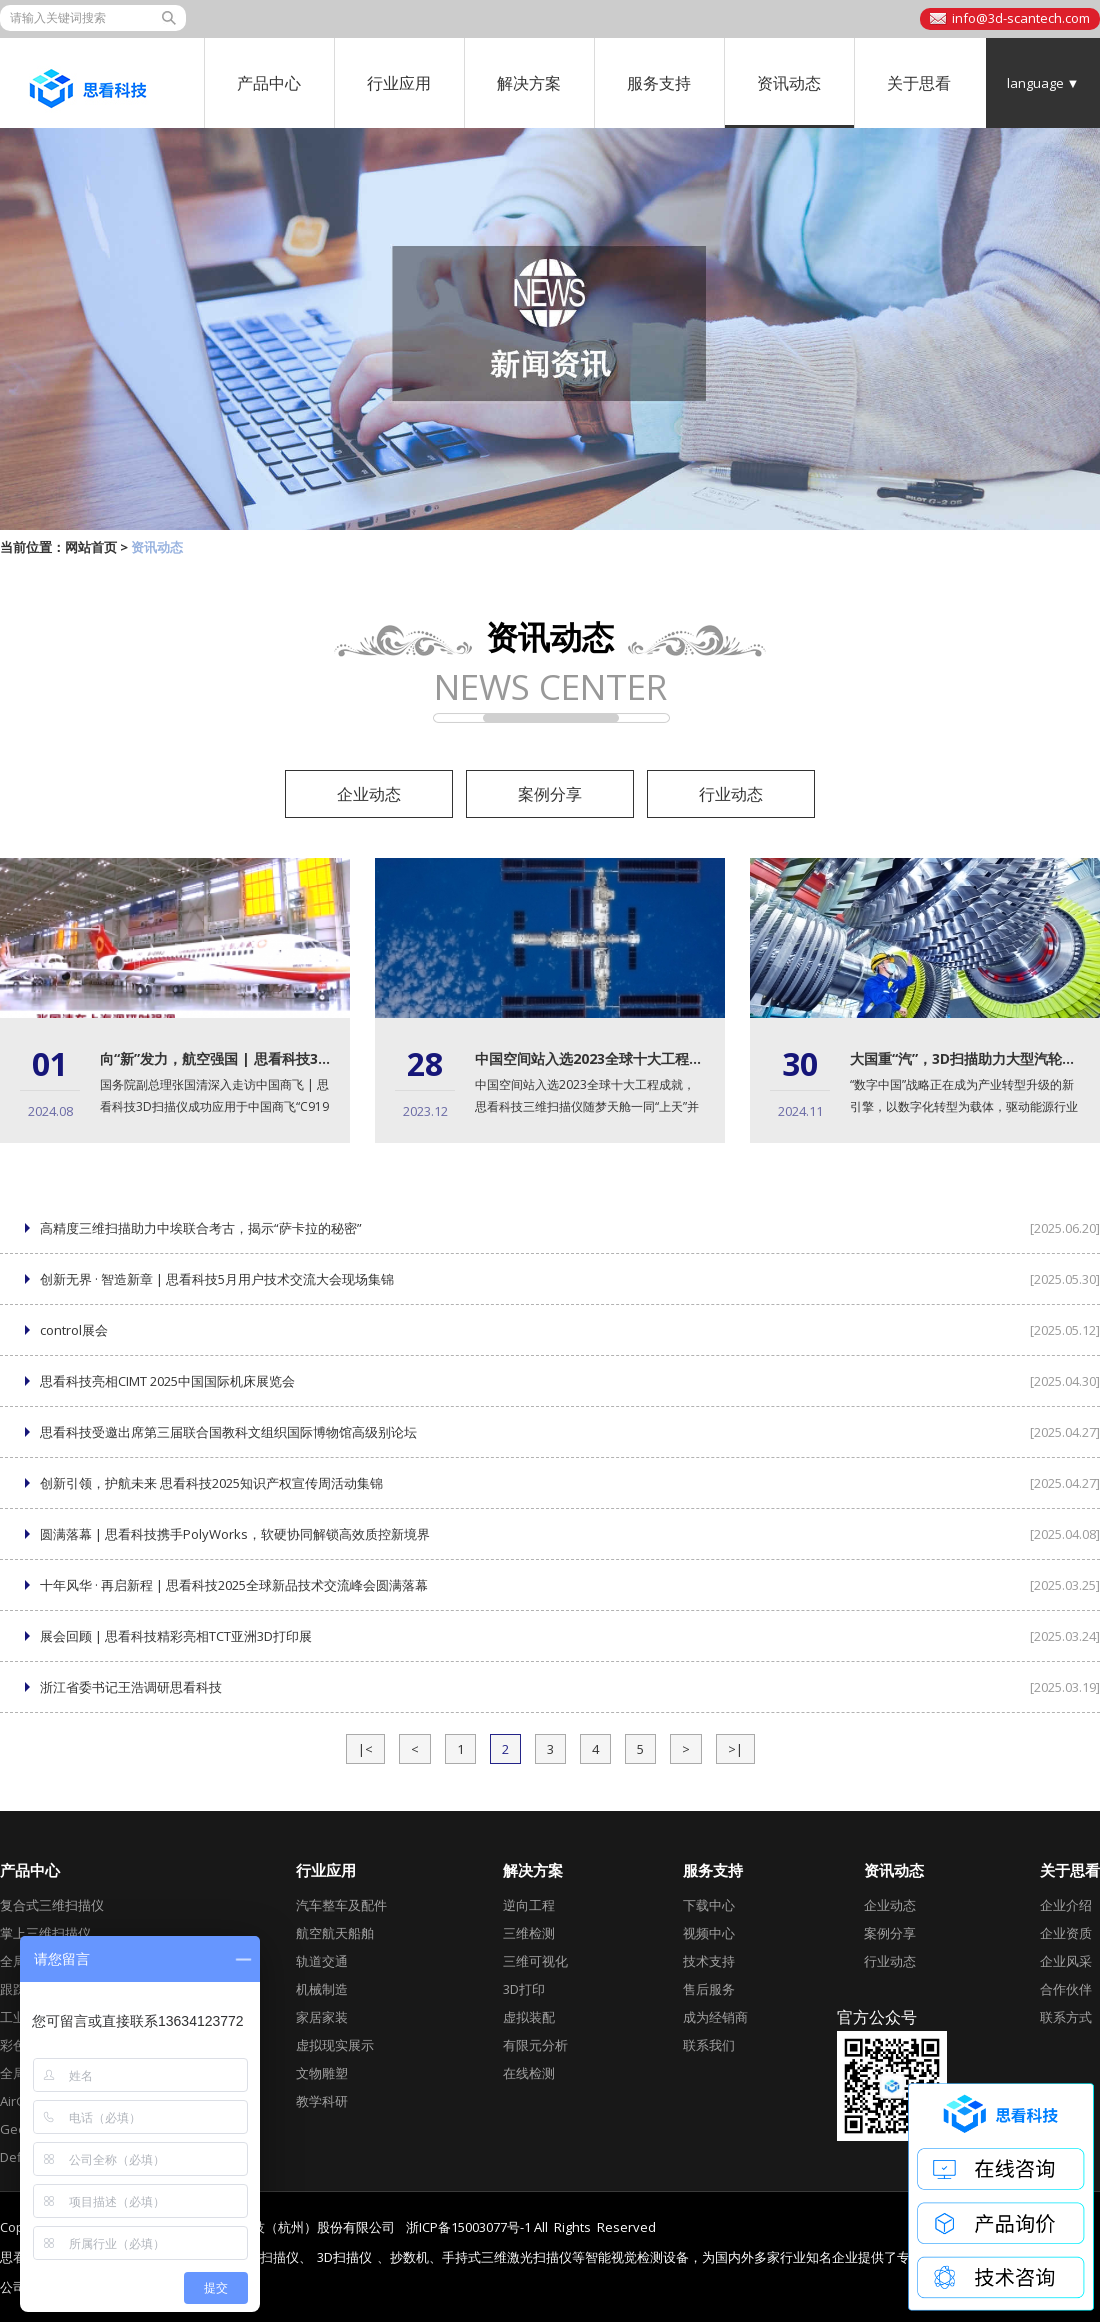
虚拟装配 (529, 2017)
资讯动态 (789, 83)
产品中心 (269, 83)
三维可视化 (535, 1961)
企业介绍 (1066, 1905)
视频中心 (709, 1933)
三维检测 (529, 1933)
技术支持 (709, 1961)
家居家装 (322, 2017)
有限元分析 (535, 2045)
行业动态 (731, 794)
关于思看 (919, 83)
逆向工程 (529, 1905)
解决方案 (529, 83)
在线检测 (529, 2073)
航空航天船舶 (335, 1933)
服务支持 (659, 83)
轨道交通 (322, 1961)
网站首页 (91, 547)
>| (735, 1749)
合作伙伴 (1066, 1989)
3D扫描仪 (344, 2257)
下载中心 (709, 1905)
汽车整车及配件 (341, 1905)
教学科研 (322, 2101)
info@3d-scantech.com (1021, 18)
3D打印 (524, 1989)
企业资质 (1066, 1933)
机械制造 (322, 1989)
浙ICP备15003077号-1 (468, 2227)
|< (365, 1749)
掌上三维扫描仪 (45, 1933)
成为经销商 (715, 2017)
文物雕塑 (322, 2073)
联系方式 (1066, 2017)
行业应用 (399, 83)
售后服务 (709, 1989)
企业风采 (1066, 1961)
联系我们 (709, 2045)
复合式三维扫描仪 (52, 1905)
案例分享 (550, 794)
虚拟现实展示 (335, 2045)
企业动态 (369, 794)
